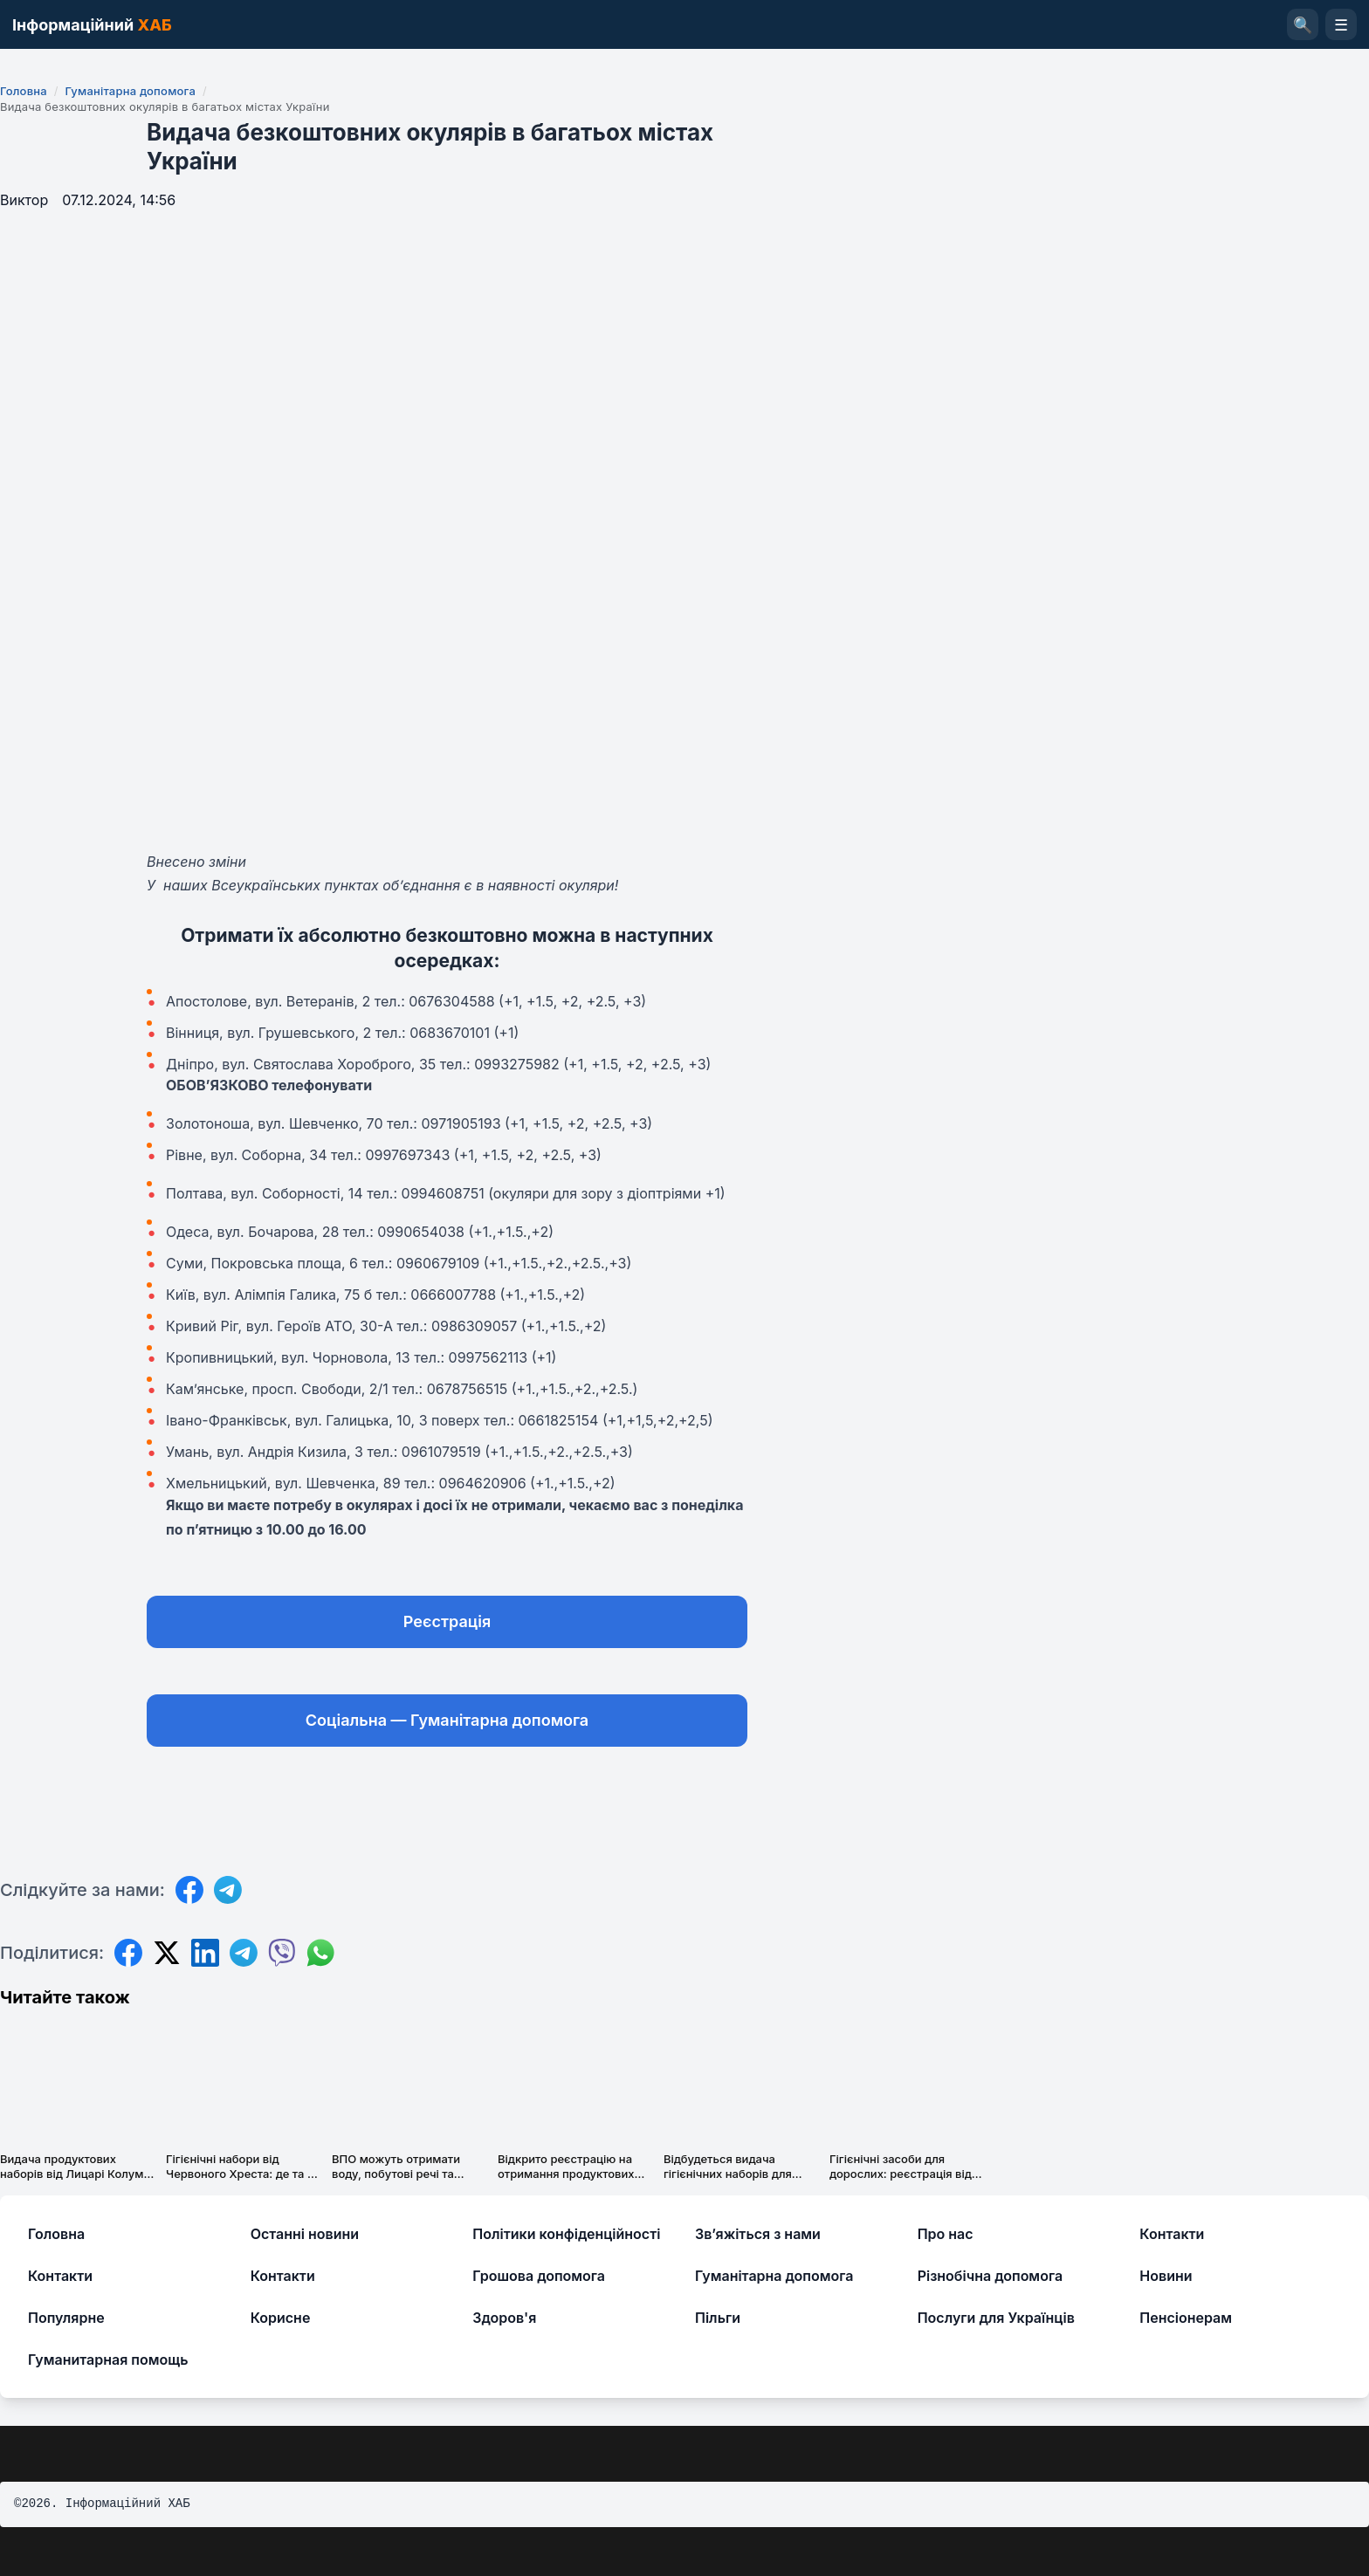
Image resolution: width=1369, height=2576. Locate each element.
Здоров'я (504, 2317)
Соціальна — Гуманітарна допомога (447, 1720)
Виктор (24, 200)
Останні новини (305, 2234)
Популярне (66, 2317)
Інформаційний (92, 25)
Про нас (945, 2234)
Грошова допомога (538, 2275)
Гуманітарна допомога (130, 91)
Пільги (717, 2317)
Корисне (281, 2317)
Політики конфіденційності (566, 2234)
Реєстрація (447, 1621)
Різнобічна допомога (990, 2275)
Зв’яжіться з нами (758, 2234)
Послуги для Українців (996, 2317)
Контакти (1171, 2234)
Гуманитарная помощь (108, 2359)
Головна (23, 91)
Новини (1165, 2275)
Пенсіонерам (1185, 2317)
